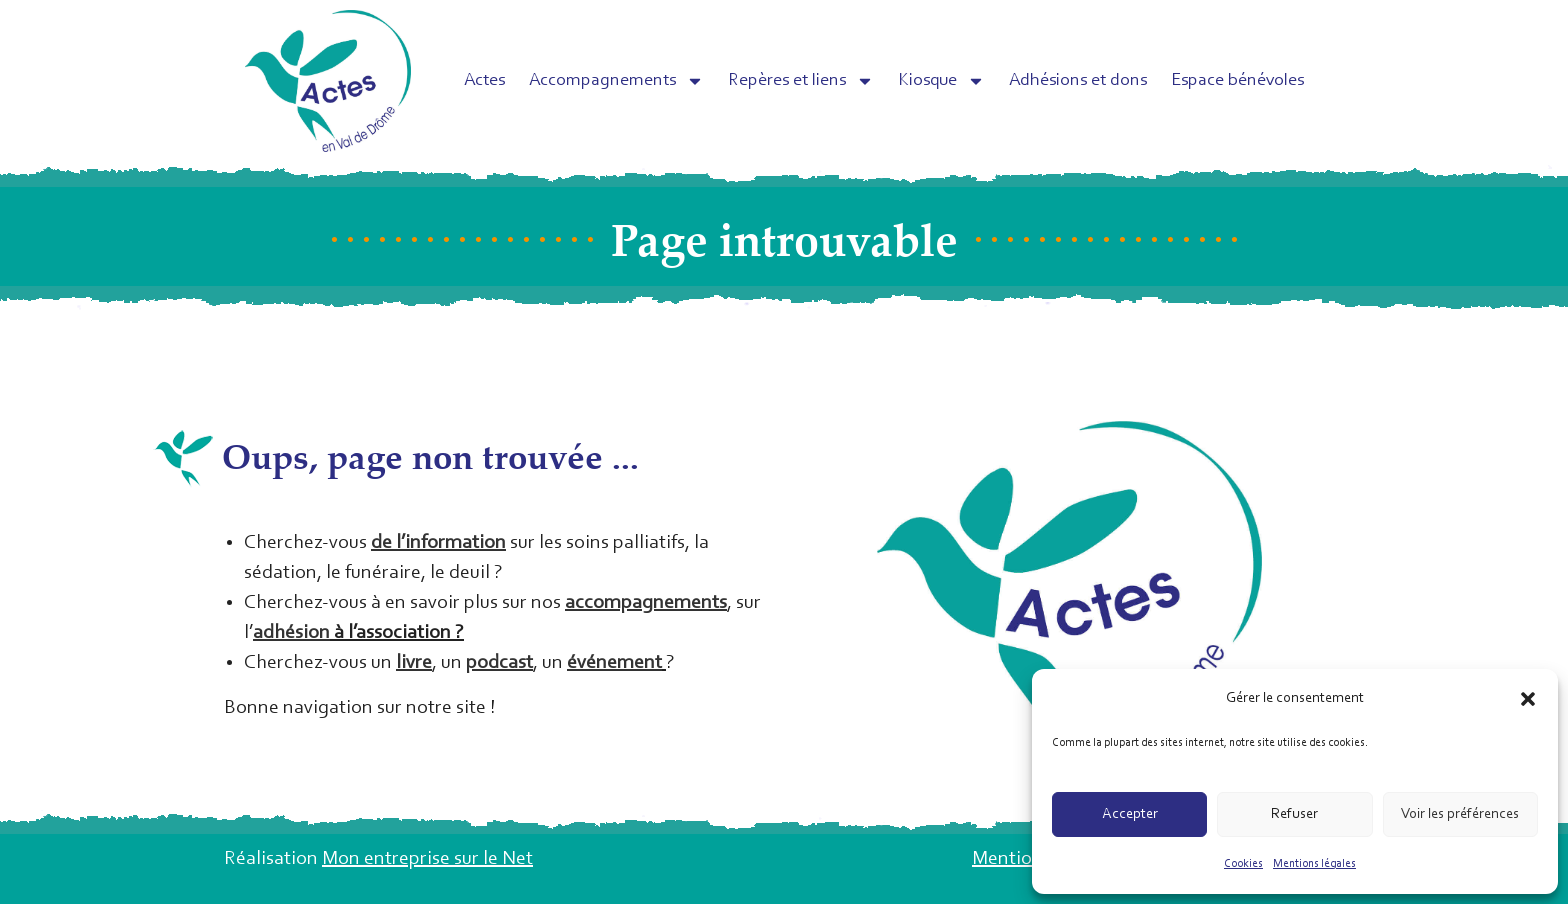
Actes (484, 81)
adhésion (291, 633)
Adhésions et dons (1078, 81)
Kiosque (941, 81)
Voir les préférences (1460, 814)
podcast (499, 663)
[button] (1528, 699)
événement (614, 663)
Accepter (1130, 814)
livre (414, 663)
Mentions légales (1314, 864)
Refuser (1294, 814)
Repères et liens (801, 81)
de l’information (438, 543)
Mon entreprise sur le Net (427, 859)
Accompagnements (616, 81)
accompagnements (646, 603)
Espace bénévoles (1237, 81)
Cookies (1243, 864)
